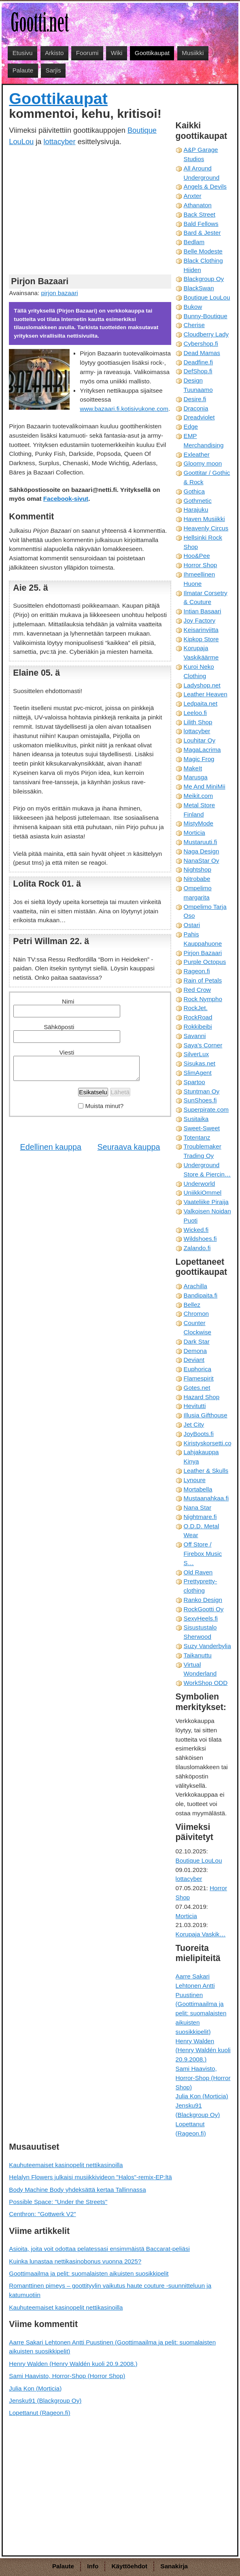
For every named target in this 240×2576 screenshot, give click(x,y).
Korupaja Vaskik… (201, 1934)
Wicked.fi (196, 1229)
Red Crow (197, 989)
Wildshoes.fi (200, 1238)
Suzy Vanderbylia (207, 1645)
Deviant (194, 1359)
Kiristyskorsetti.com (210, 1443)
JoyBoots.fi (199, 1433)
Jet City (194, 1424)
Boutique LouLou (207, 297)
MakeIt (193, 768)
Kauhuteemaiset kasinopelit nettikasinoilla (66, 2164)
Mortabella (198, 1489)
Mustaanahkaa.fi (206, 1498)
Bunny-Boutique (205, 316)
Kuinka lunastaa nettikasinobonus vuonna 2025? (75, 2261)
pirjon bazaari (59, 292)
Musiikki (193, 52)
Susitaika (196, 1118)
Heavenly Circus (206, 528)
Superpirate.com (206, 1109)
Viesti (66, 1052)
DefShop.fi (198, 371)
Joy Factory (200, 620)
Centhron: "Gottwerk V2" (42, 2213)
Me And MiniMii (204, 786)
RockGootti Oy (204, 1609)
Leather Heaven (205, 694)
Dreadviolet (199, 417)
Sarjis (53, 70)
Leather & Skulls (206, 1470)
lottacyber (60, 141)
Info (92, 2566)
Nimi (68, 1001)
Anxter (193, 195)
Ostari (192, 924)
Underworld (199, 1183)
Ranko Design (203, 1599)
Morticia (194, 832)
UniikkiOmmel (203, 1192)
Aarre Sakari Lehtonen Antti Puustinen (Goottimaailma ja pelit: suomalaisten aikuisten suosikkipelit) (201, 2004)
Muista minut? (104, 1105)
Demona (195, 1350)
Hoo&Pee (197, 555)
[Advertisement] (90, 209)
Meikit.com (198, 795)
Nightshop (197, 869)
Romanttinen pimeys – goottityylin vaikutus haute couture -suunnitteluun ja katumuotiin (110, 2290)
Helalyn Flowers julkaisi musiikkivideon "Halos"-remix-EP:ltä (90, 2177)
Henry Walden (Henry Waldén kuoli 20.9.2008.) (203, 2050)
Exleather (197, 454)
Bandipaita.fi (201, 1295)
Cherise (194, 324)
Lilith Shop (198, 722)
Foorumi (87, 52)
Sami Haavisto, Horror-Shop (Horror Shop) (203, 2078)
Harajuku (196, 509)
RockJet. (196, 1007)
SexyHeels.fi (201, 1618)
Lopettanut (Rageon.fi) (39, 2412)
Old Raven (198, 1572)
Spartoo (194, 1081)
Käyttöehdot (130, 2566)
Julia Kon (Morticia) (202, 2096)
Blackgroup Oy (204, 278)
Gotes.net (197, 1387)
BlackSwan (199, 288)
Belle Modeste (203, 251)
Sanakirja (174, 2566)
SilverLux (196, 1054)
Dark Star (197, 1341)
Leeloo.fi (195, 712)
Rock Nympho (203, 999)
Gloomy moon (203, 463)
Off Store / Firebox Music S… (203, 1553)
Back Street (200, 214)
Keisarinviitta (201, 629)
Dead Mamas (202, 352)
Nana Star (197, 1507)
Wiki (117, 52)
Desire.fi (195, 399)
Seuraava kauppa (129, 1146)
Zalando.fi (197, 1247)
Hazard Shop (202, 1396)
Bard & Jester (202, 232)
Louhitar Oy (200, 740)
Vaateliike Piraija (206, 1201)
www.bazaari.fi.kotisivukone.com (124, 408)
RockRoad (198, 1017)
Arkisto (54, 52)
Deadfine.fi (198, 362)
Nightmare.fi (200, 1516)
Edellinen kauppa (51, 1146)
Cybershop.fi (201, 343)
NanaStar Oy (201, 860)
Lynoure (195, 1479)
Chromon (196, 1313)
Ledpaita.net (201, 703)
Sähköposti (59, 1026)
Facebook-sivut (65, 498)
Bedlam (194, 241)
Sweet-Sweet (202, 1128)
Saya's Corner (203, 1045)
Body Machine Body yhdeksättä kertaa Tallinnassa (77, 2189)
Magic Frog (199, 758)
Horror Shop (200, 565)
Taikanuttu (198, 1655)
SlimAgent (198, 1072)
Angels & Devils (205, 186)
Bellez (192, 1304)
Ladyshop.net (202, 685)
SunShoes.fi (200, 1100)
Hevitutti (195, 1405)
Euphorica (197, 1369)
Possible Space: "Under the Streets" (58, 2201)
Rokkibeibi (198, 1026)
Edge (191, 426)
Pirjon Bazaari (203, 952)
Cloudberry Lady (206, 334)
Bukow (193, 306)
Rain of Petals (203, 980)
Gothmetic (198, 500)
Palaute (23, 70)
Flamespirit (199, 1378)
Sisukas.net (200, 1063)
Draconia (196, 408)
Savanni (195, 1035)
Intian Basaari (202, 611)
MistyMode (198, 823)
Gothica (194, 491)
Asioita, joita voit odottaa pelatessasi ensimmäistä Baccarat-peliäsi (99, 2248)
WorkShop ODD (206, 1682)
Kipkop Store (201, 639)
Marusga (196, 777)
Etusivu (23, 52)
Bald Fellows (201, 223)
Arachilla (195, 1286)
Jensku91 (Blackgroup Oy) (45, 2400)
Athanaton (198, 205)
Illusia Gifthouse (205, 1415)
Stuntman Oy (202, 1091)
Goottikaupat (152, 52)
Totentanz (197, 1137)
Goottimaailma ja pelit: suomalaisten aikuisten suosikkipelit (88, 2273)
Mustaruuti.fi (200, 841)
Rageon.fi (197, 971)
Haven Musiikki (204, 518)
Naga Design (201, 851)
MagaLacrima (202, 749)
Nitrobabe (197, 878)
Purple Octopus (205, 961)
